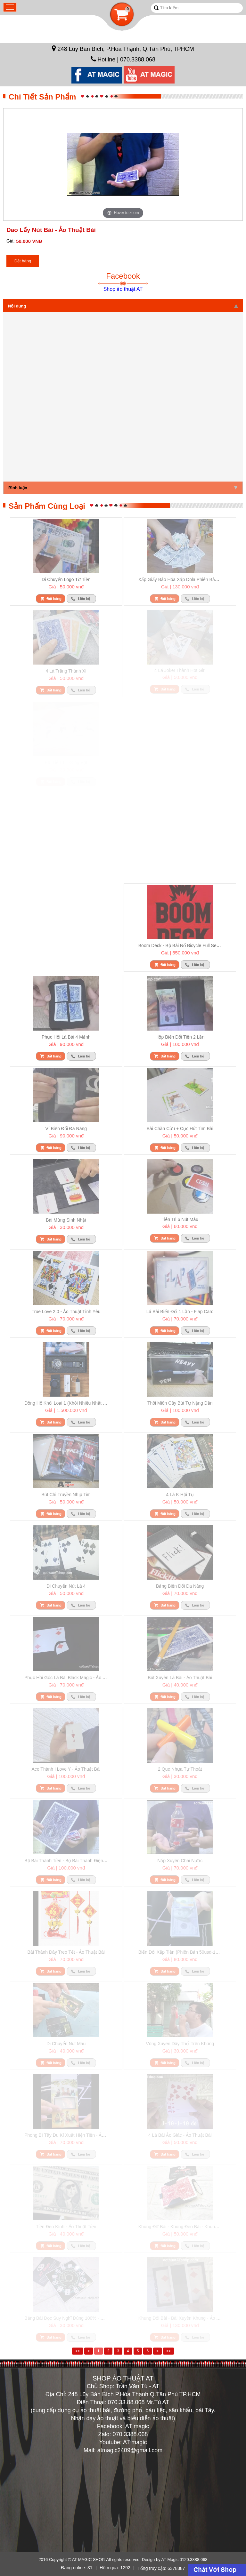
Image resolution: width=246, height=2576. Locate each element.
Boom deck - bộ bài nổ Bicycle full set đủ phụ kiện (191, 945)
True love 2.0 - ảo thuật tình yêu (66, 1311)
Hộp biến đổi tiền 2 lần (179, 1037)
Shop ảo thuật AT (123, 289)
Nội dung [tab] (123, 306)
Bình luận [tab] (123, 487)
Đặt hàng (22, 261)
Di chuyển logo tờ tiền (66, 579)
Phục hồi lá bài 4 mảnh (66, 1037)
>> (168, 2351)
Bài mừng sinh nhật (66, 1220)
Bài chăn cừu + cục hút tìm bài (180, 1128)
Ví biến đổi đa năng (66, 1128)
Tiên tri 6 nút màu (179, 1219)
